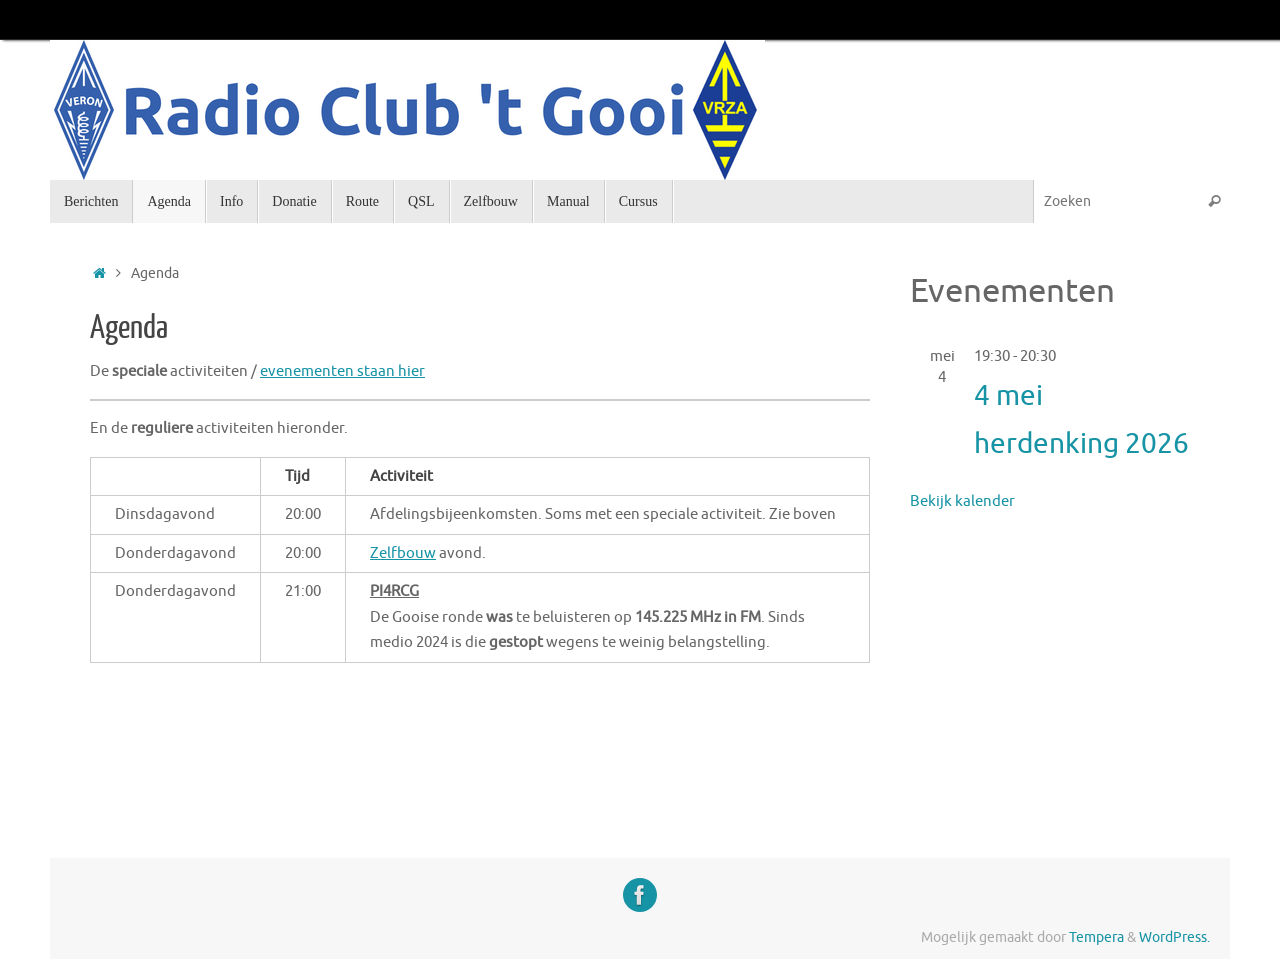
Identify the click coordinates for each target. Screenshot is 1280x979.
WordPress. (1174, 937)
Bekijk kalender (962, 501)
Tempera (1096, 937)
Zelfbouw (403, 553)
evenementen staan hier (342, 371)
